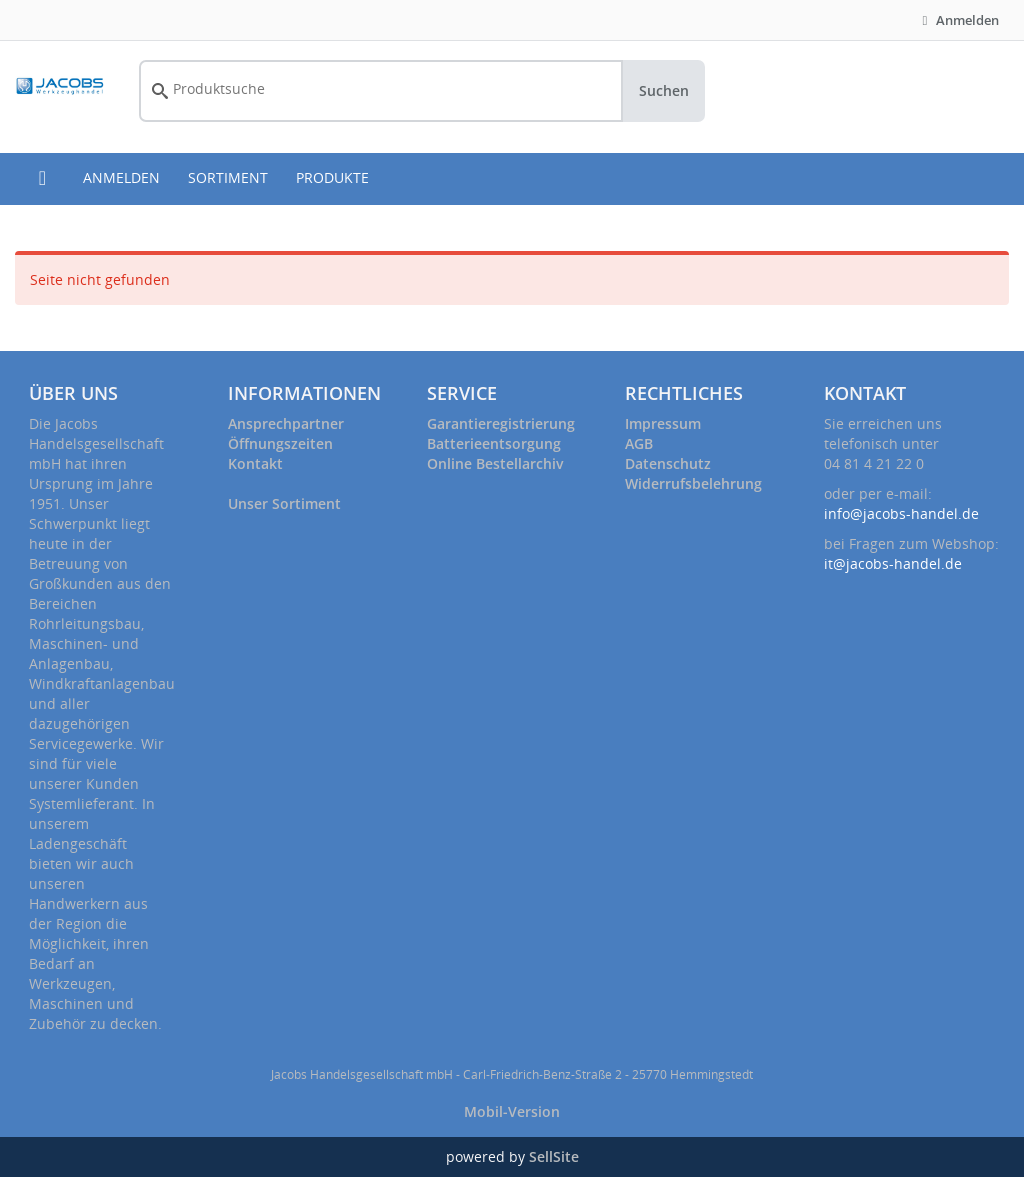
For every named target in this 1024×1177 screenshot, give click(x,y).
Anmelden (958, 20)
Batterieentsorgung (494, 443)
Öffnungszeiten (280, 443)
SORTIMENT (228, 177)
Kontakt (255, 463)
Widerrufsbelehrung (693, 483)
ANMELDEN (121, 177)
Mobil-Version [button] (512, 1111)
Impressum (663, 423)
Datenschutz (668, 463)
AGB (639, 443)
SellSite (554, 1156)
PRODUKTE (332, 177)
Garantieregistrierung (501, 423)
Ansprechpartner (286, 423)
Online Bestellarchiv (495, 463)
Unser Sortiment (284, 503)
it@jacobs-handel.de (893, 563)
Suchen (664, 90)
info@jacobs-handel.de (901, 513)
